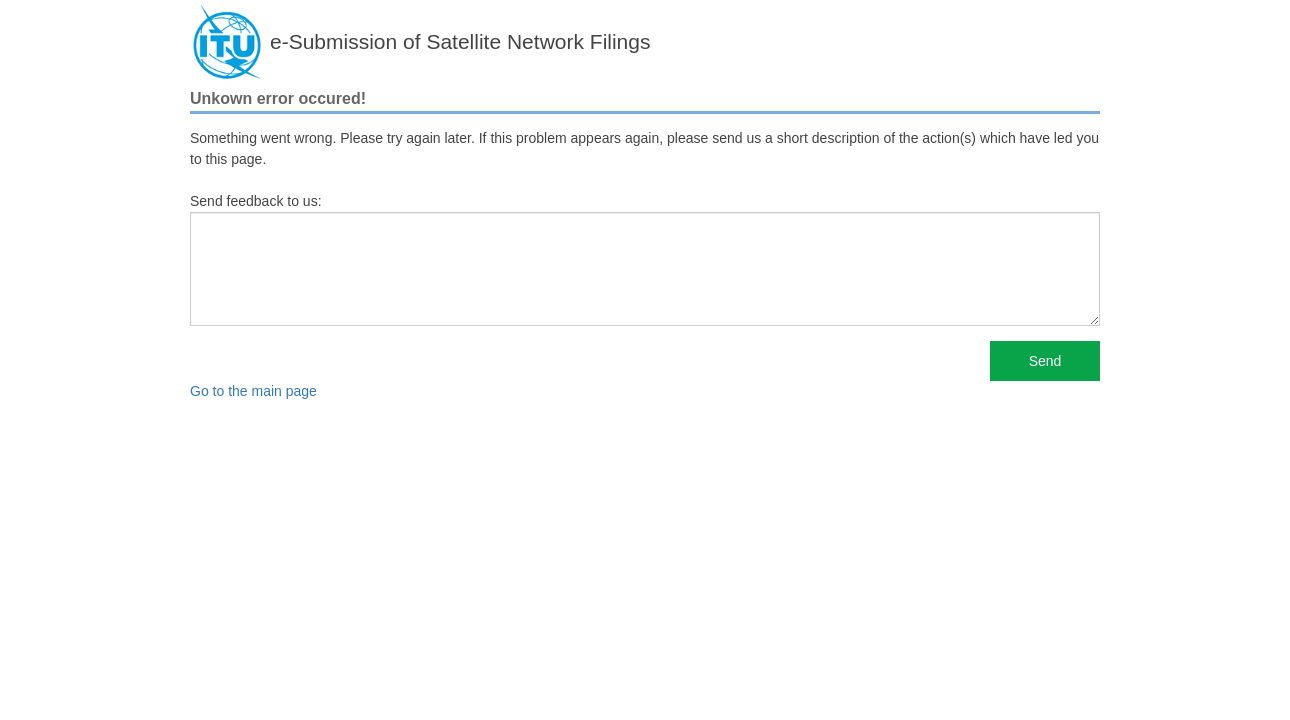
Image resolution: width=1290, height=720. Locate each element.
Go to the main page (253, 391)
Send (1045, 361)
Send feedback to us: (256, 201)
